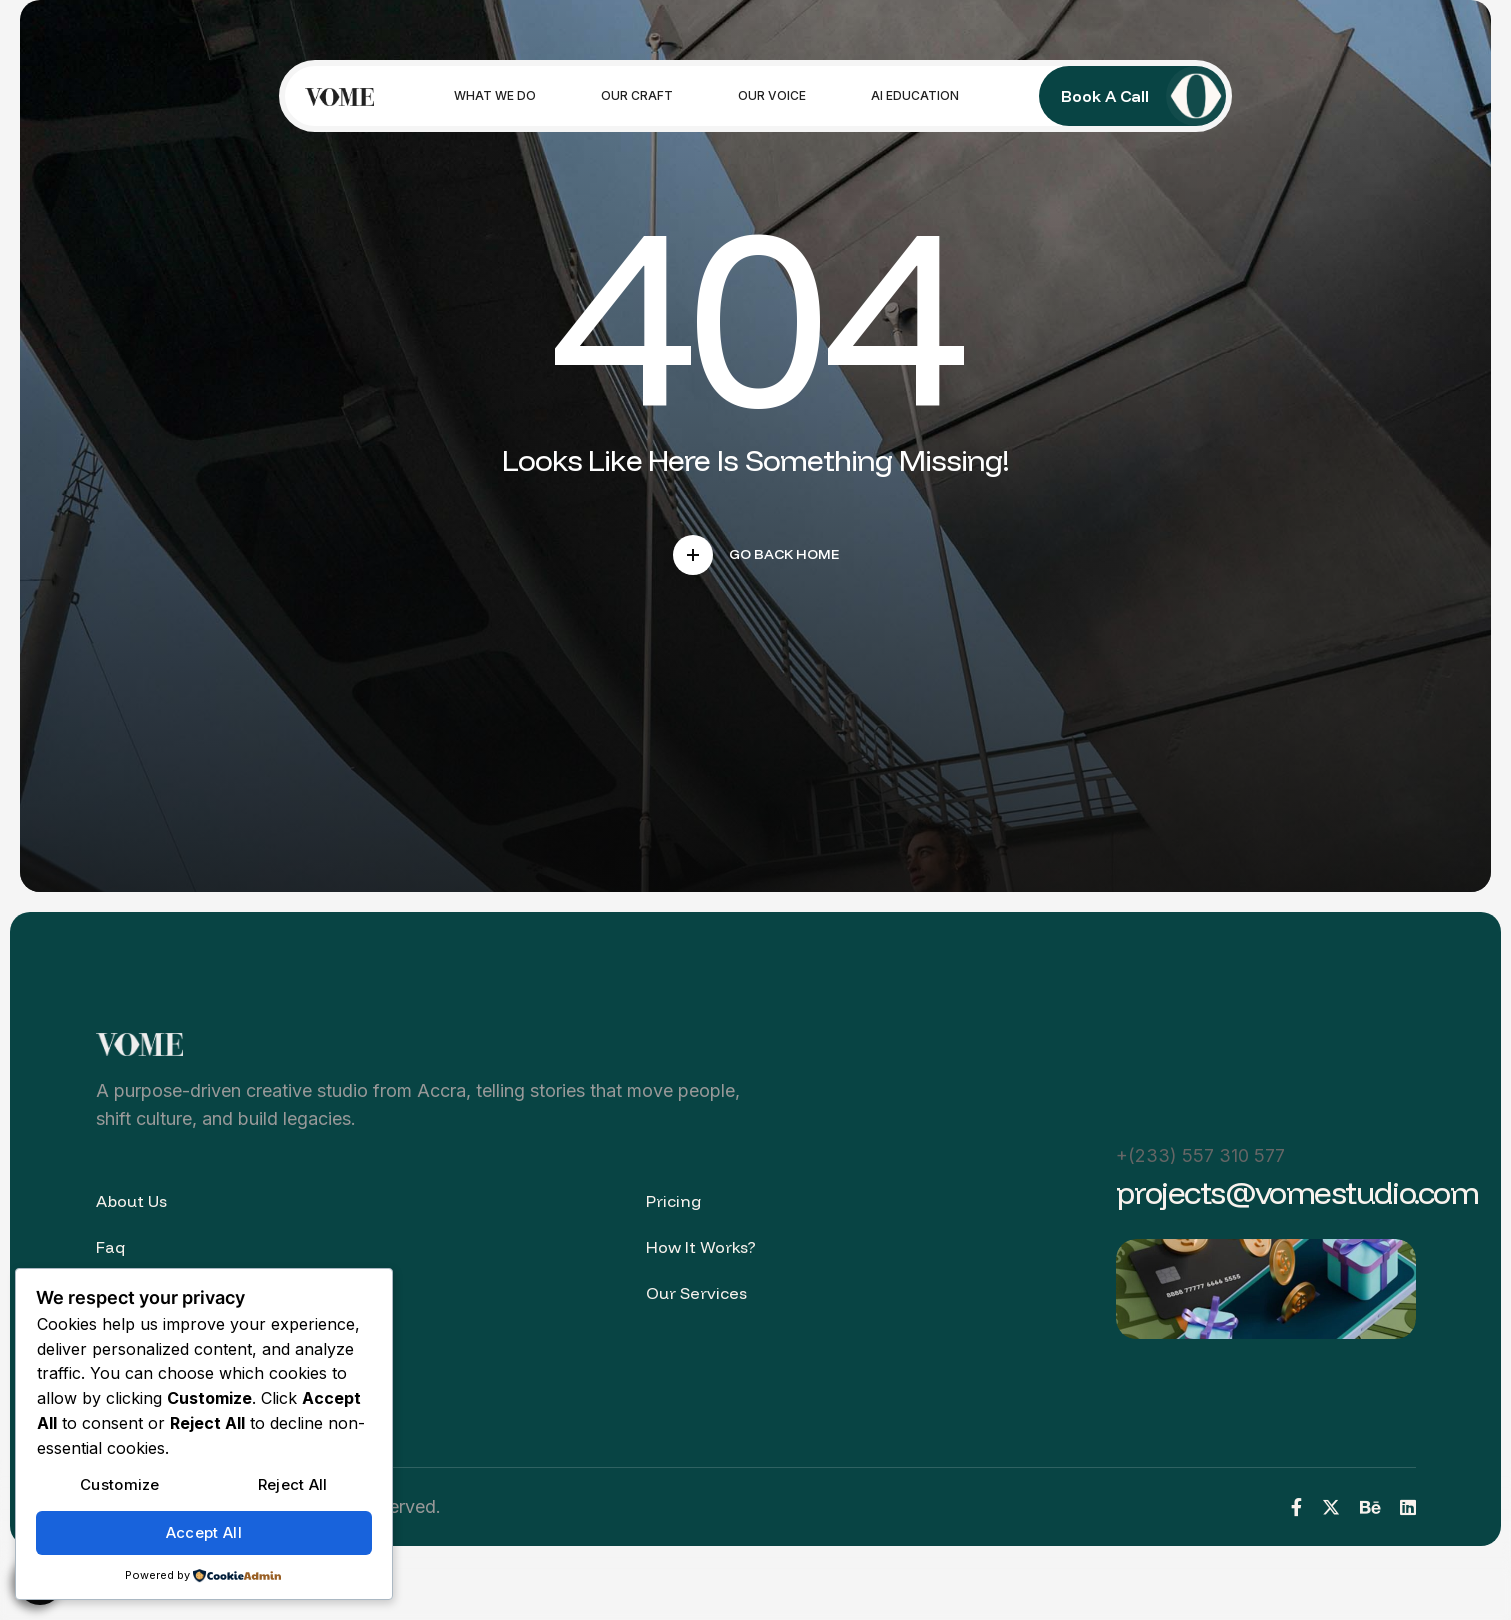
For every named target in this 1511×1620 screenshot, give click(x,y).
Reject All (293, 1484)
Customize (120, 1484)
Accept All (204, 1532)
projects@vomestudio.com (1297, 1192)
